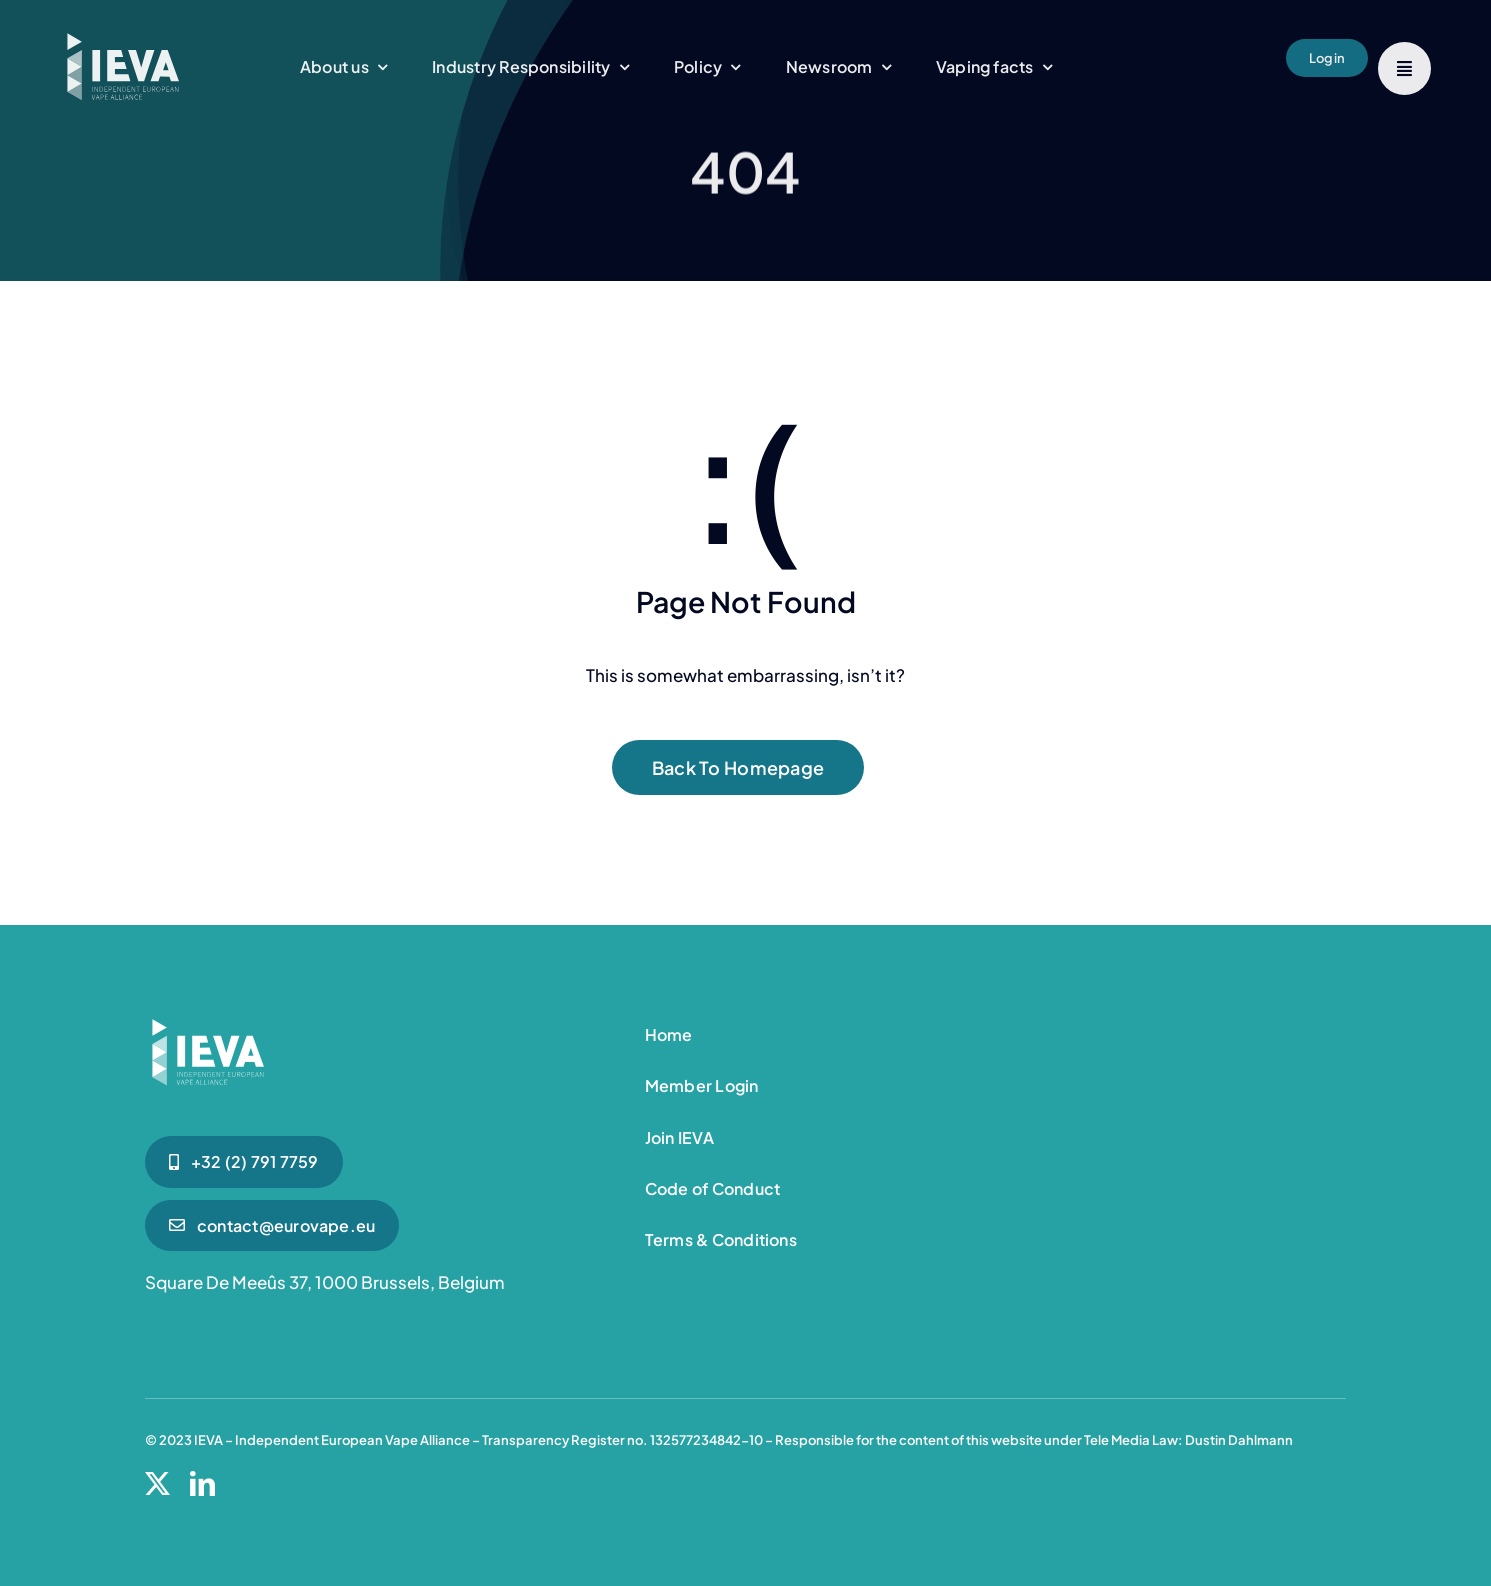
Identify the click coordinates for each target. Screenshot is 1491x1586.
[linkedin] (202, 1483)
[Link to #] (1404, 68)
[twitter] (157, 1483)
